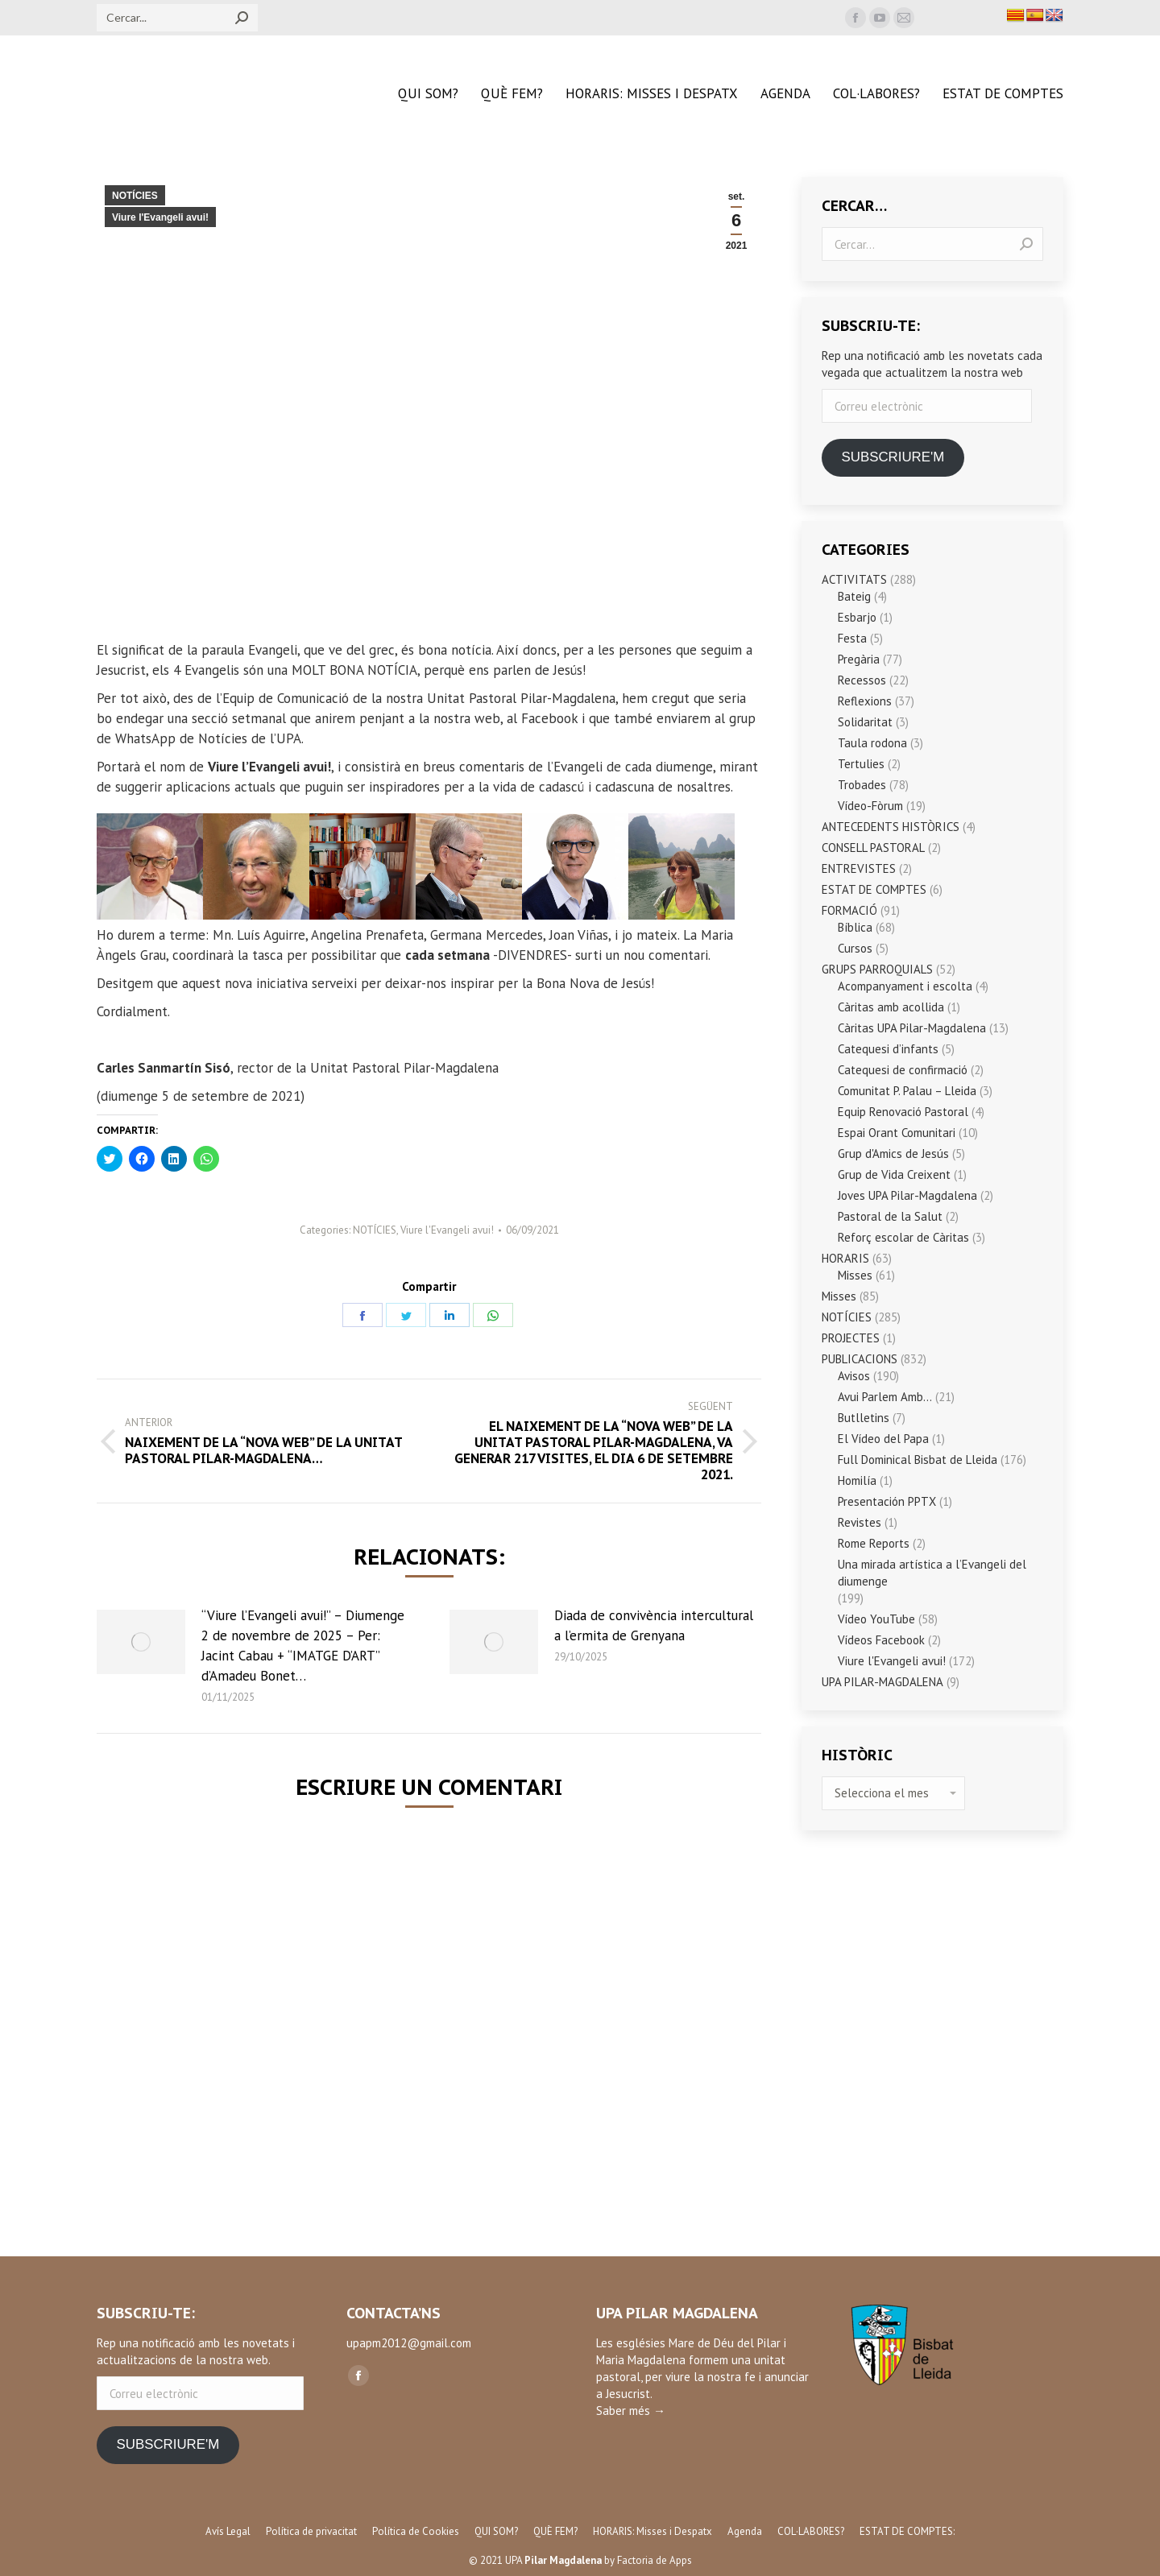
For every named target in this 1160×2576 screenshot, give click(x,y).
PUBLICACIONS (859, 1359)
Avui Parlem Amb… (885, 1396)
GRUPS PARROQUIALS (877, 969)
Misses (855, 1275)
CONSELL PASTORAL (873, 847)
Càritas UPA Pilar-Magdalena (912, 1028)
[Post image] (141, 1642)
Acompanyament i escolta (905, 986)
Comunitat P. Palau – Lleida (907, 1090)
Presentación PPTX (887, 1501)
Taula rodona (872, 742)
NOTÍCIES (135, 195)
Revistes (859, 1522)
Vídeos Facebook (881, 1640)
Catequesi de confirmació (902, 1069)
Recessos (862, 680)
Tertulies (861, 763)
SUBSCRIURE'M (892, 457)
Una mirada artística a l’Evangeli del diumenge (932, 1573)
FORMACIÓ (849, 910)
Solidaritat (865, 722)
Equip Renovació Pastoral (903, 1111)
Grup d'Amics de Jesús (893, 1153)
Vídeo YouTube (876, 1619)
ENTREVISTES (859, 868)
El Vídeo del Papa (883, 1438)
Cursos (855, 948)
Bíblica (855, 927)
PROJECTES (851, 1338)
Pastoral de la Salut (890, 1216)
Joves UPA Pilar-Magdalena (907, 1195)
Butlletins (863, 1417)
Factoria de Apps (654, 2560)
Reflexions (865, 701)
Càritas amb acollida (891, 1007)
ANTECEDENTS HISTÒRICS (890, 826)
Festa (852, 638)
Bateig (854, 596)
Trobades (862, 784)
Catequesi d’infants (888, 1048)
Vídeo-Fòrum (870, 805)
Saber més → (630, 2410)
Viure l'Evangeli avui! (160, 217)
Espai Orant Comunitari (896, 1132)
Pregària (859, 659)
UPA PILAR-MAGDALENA (882, 1681)
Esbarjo (857, 617)
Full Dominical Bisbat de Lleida (917, 1459)
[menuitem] (428, 93)
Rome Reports (873, 1543)
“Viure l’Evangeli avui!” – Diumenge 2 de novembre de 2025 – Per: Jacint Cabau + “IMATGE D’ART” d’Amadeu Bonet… (302, 1645)
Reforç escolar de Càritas (903, 1237)
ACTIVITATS (854, 579)
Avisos (854, 1375)
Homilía (857, 1480)
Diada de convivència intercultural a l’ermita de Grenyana (653, 1625)
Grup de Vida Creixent (894, 1174)
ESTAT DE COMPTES (874, 889)
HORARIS (845, 1258)
